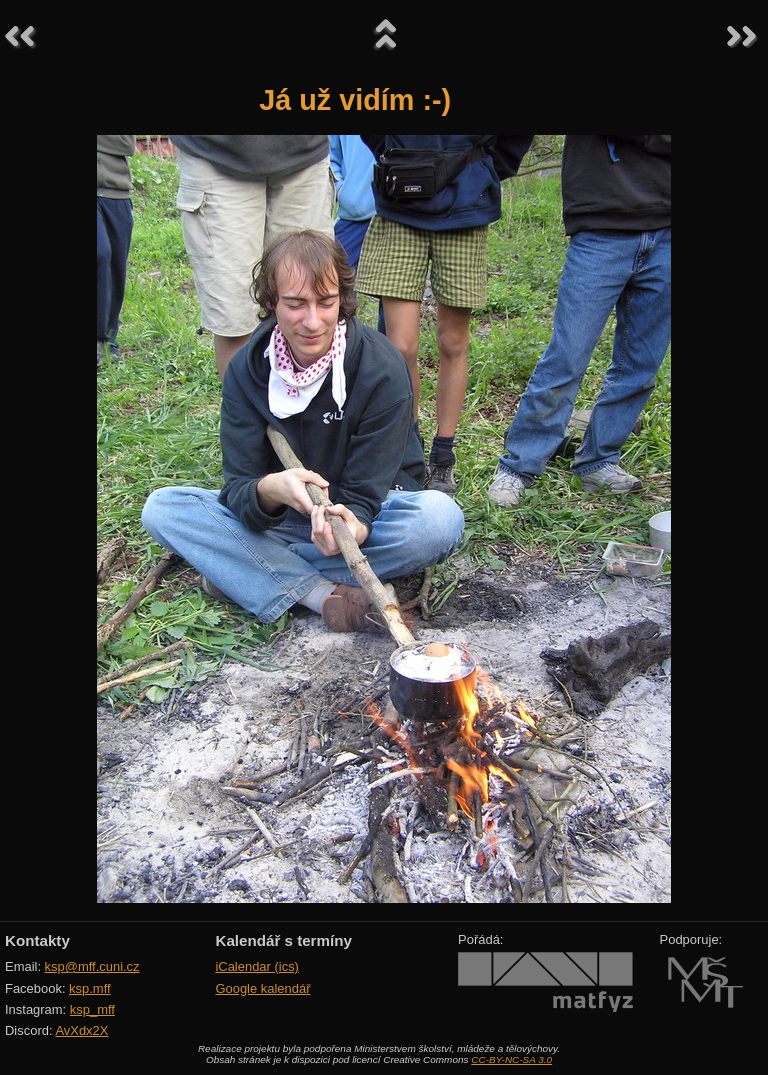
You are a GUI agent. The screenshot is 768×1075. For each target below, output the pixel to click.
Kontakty (37, 940)
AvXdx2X (81, 1030)
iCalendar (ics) (257, 966)
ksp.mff (90, 988)
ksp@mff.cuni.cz (92, 966)
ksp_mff (92, 1009)
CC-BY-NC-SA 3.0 (511, 1059)
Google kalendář (262, 988)
